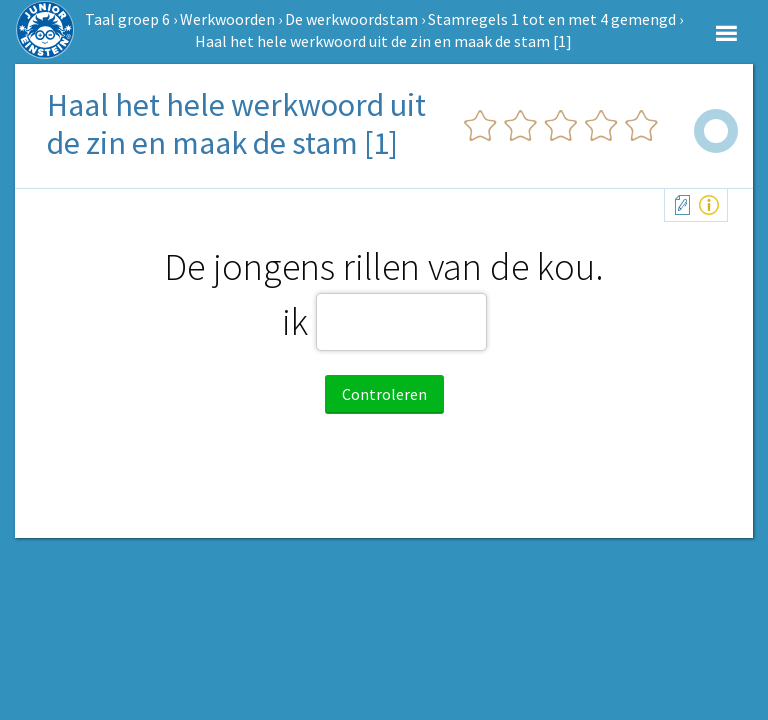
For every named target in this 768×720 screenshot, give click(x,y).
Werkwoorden (227, 19)
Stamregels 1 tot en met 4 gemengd (552, 19)
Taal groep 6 (127, 19)
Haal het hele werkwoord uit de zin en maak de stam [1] (383, 41)
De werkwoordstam (351, 19)
